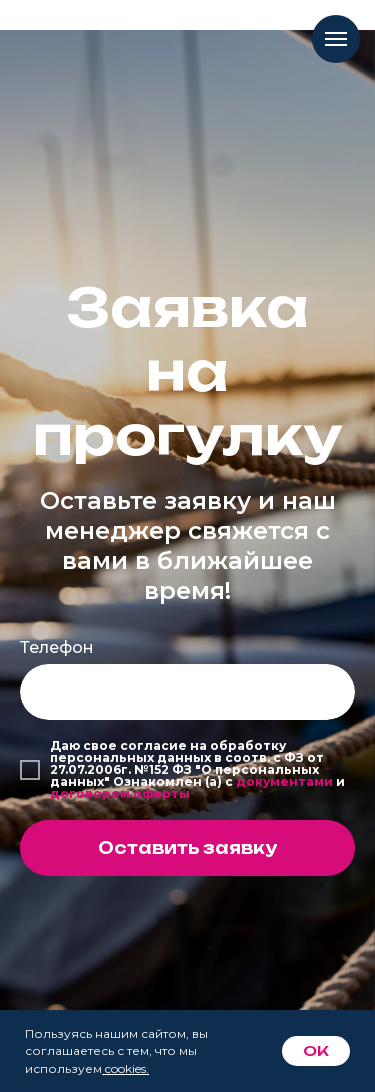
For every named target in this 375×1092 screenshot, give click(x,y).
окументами (289, 781)
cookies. (127, 1068)
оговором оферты (125, 793)
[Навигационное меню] (336, 39)
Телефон (57, 647)
